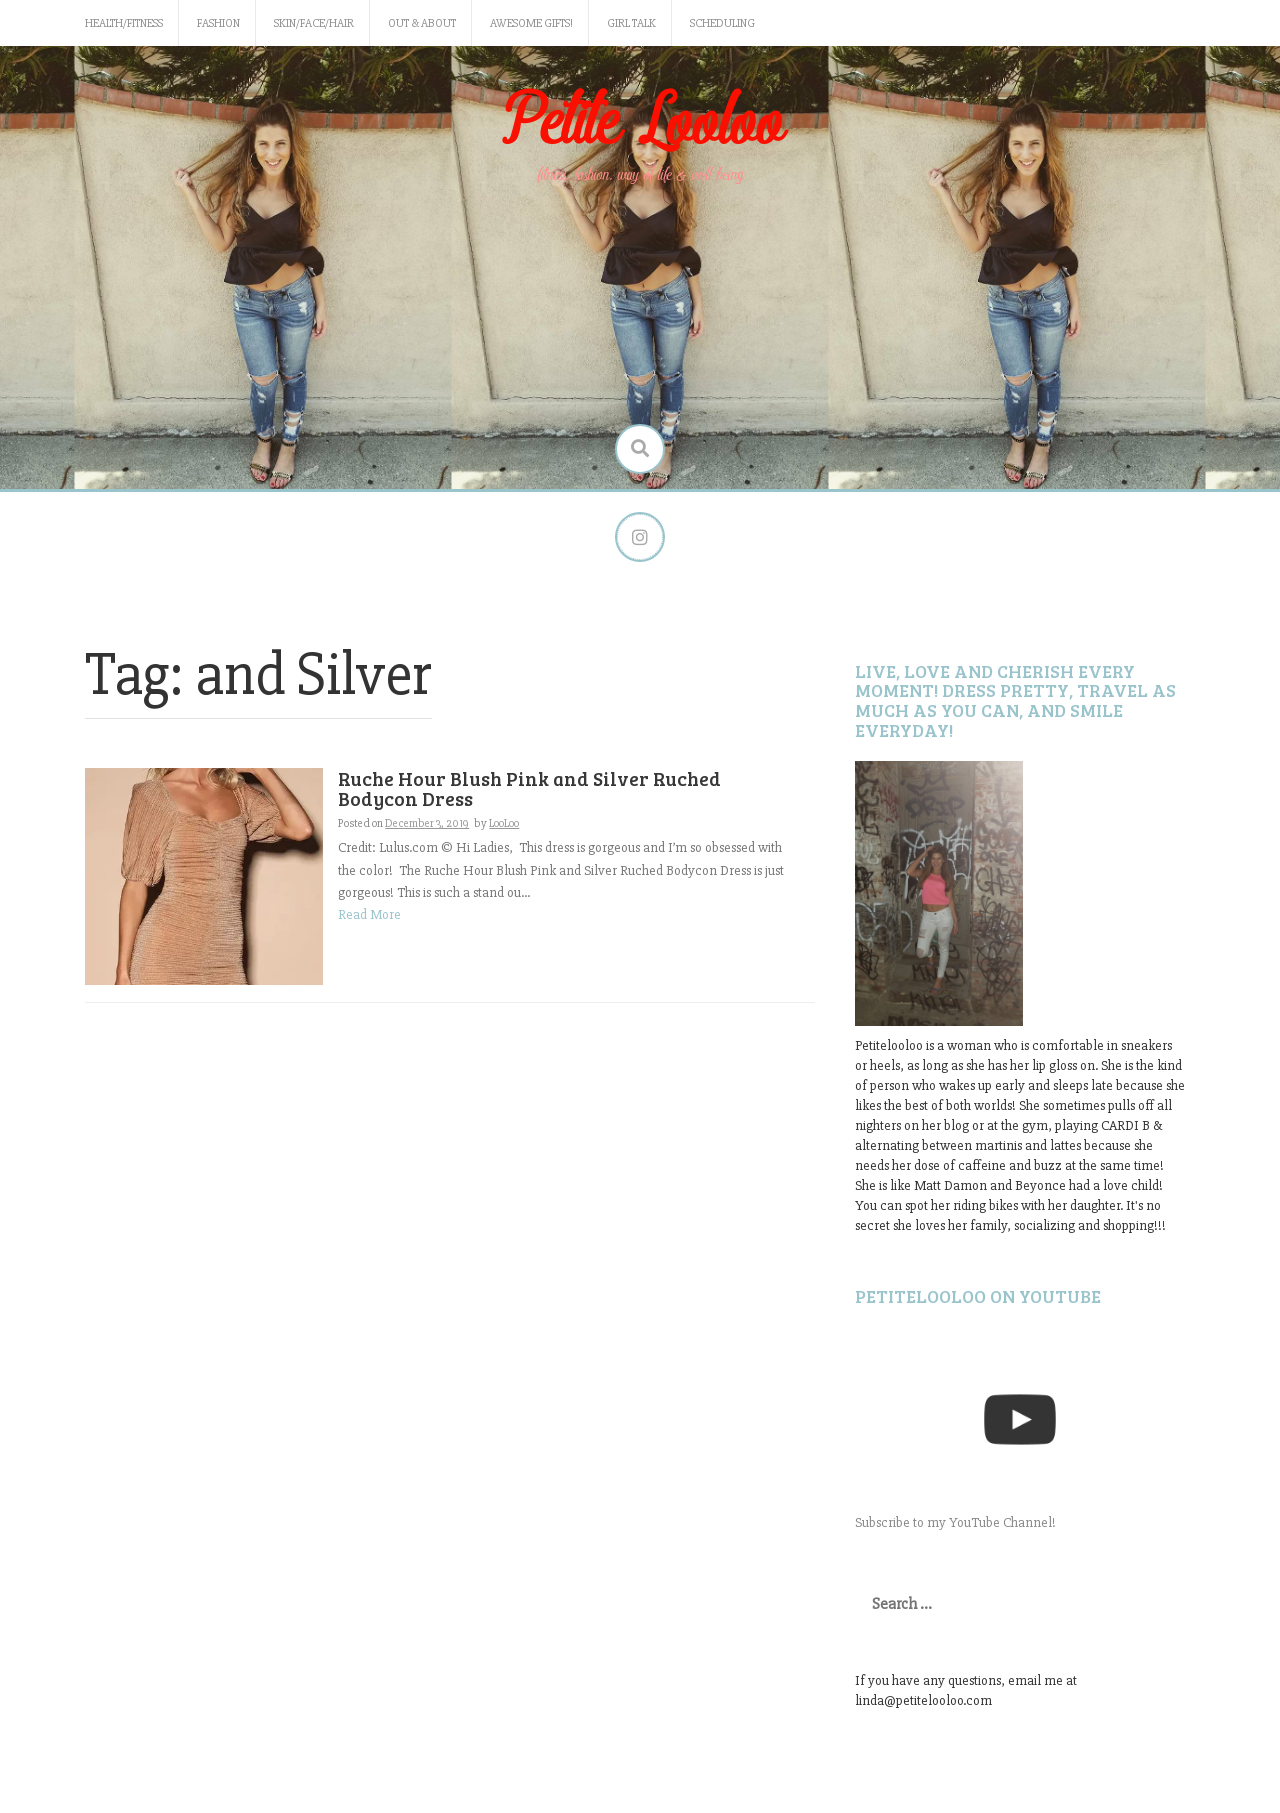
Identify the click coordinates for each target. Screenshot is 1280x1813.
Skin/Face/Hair (314, 23)
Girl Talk (631, 23)
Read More (369, 914)
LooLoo (504, 823)
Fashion (218, 23)
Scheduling (722, 23)
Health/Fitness (124, 23)
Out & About (422, 23)
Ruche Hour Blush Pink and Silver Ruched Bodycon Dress (529, 789)
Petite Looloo (640, 123)
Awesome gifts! (531, 23)
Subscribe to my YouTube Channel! (955, 1522)
